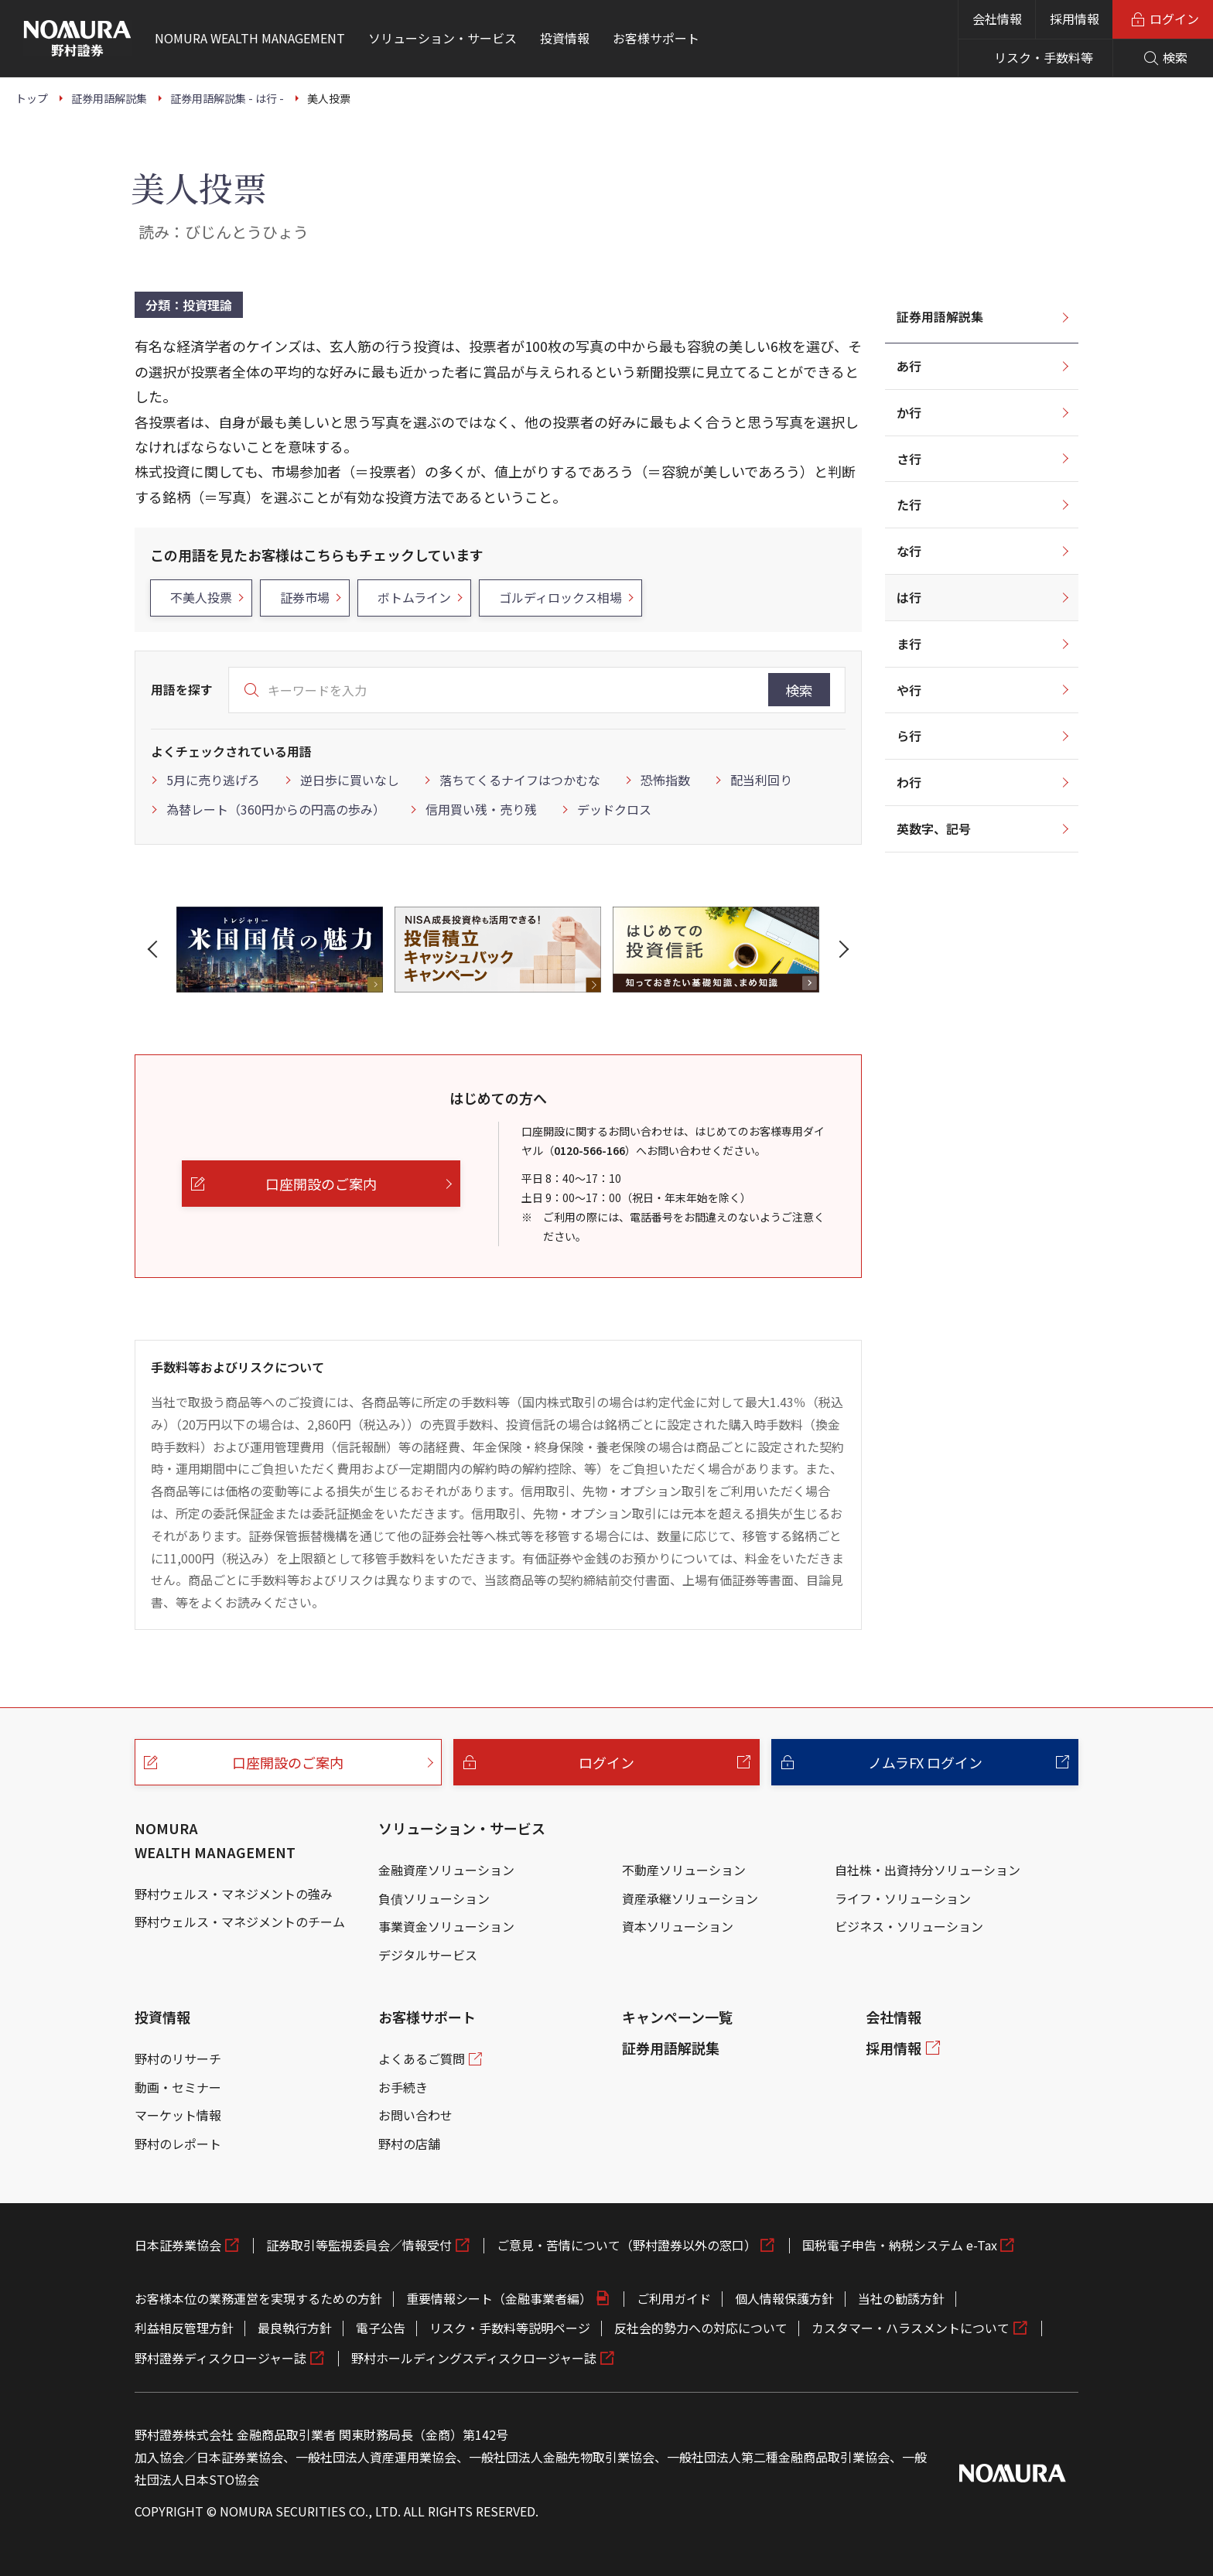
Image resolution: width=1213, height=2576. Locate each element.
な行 (909, 551)
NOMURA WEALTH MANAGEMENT (215, 1840)
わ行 (909, 782)
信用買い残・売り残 (481, 809)
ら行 (909, 735)
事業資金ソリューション (446, 1926)
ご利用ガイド (674, 2298)
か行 (909, 412)
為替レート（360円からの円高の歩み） (275, 809)
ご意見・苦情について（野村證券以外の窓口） (627, 2245)
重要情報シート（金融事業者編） (499, 2298)
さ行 (909, 458)
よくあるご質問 (421, 2058)
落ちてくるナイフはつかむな (519, 779)
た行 (909, 504)
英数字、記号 (934, 828)
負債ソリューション (434, 1898)
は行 (909, 597)
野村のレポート (178, 2143)
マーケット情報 (178, 2115)
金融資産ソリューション (446, 1869)
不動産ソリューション (684, 1869)
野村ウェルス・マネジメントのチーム (240, 1921)
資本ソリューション (677, 1926)
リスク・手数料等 (1043, 57)
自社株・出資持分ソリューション (927, 1869)
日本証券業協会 (178, 2245)
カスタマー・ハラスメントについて (911, 2327)
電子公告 (380, 2327)
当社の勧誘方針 (901, 2298)
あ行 (909, 366)
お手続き (403, 2087)
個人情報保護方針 (784, 2298)
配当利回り (761, 779)
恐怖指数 (665, 779)
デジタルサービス (427, 1955)
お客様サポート (427, 2017)
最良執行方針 (295, 2327)
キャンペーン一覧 (677, 2017)
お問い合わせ (415, 2115)
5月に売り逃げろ (213, 779)
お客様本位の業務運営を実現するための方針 (258, 2298)
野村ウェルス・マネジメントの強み (234, 1893)
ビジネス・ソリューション (909, 1926)
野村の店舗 (409, 2143)
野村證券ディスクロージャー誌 (220, 2358)
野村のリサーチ (178, 2058)
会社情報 (997, 18)
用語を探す (182, 689)
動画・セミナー (178, 2087)
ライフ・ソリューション (903, 1898)
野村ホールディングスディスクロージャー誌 (473, 2358)
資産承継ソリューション (690, 1898)
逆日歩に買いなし (349, 779)
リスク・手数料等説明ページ (509, 2327)
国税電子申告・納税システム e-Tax (899, 2245)
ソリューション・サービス (461, 1828)
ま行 (909, 643)
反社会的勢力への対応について (701, 2327)
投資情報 (162, 2017)
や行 (909, 690)
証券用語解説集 (940, 316)
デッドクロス (614, 809)
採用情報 (1074, 18)
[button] (155, 949)
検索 (799, 690)
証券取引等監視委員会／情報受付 (359, 2245)
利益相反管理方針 (184, 2327)
